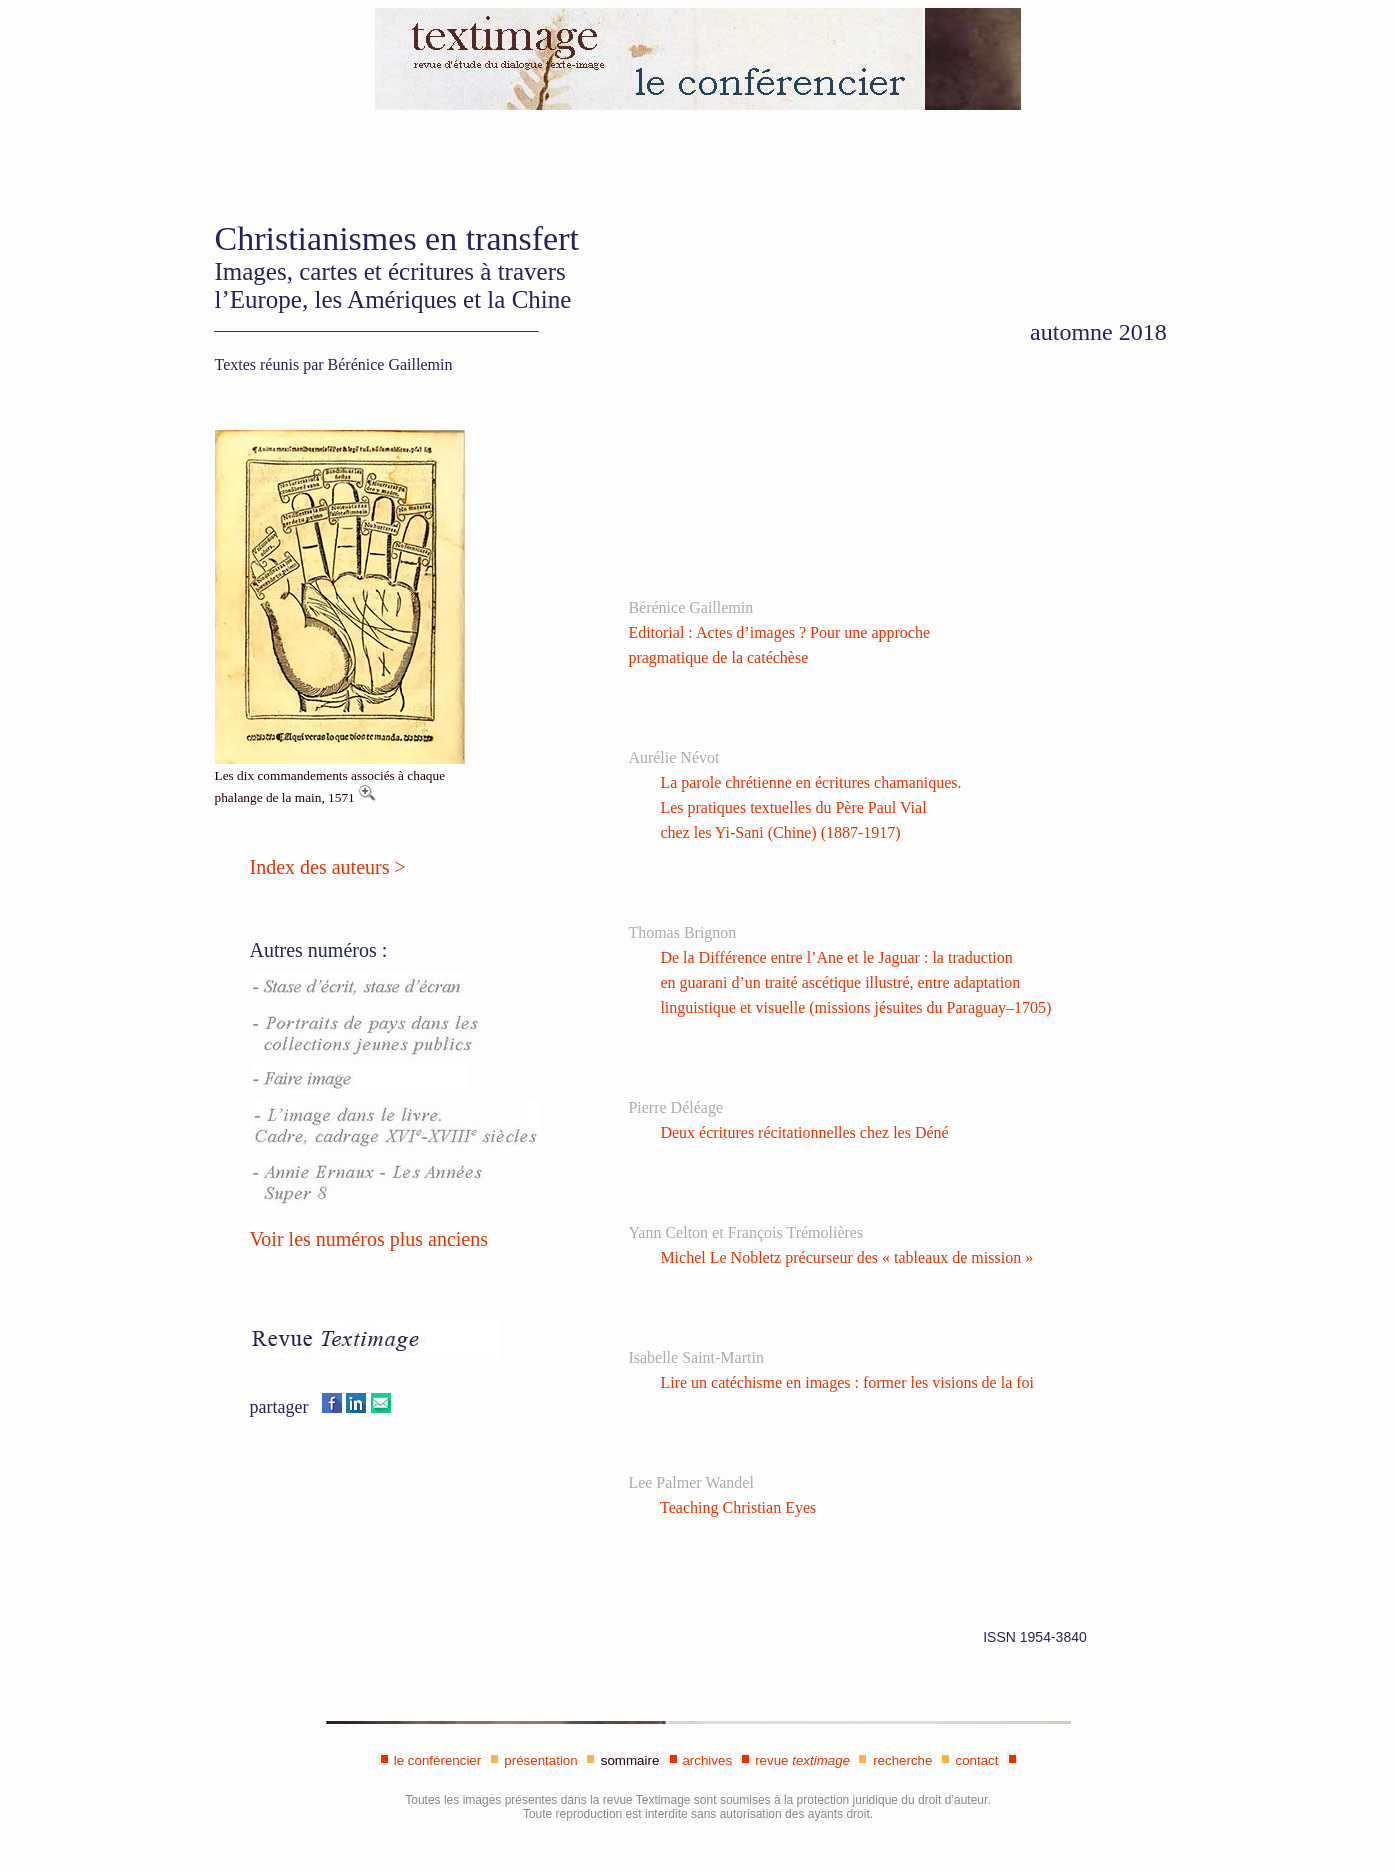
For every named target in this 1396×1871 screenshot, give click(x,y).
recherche (902, 1760)
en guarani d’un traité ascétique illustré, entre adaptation (840, 982)
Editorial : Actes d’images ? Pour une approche (779, 632)
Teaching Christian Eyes (738, 1507)
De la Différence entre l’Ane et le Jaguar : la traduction (836, 957)
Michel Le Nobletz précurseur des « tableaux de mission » (846, 1257)
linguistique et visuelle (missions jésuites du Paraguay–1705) (855, 1007)
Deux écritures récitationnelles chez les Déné (804, 1132)
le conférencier (437, 1760)
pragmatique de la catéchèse (718, 657)
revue (802, 1760)
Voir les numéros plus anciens (369, 1239)
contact (977, 1760)
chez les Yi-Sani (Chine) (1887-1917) (780, 832)
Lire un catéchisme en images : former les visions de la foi (847, 1382)
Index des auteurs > (328, 867)
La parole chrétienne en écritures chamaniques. (810, 782)
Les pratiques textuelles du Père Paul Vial (793, 807)
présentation (540, 1760)
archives (707, 1760)
